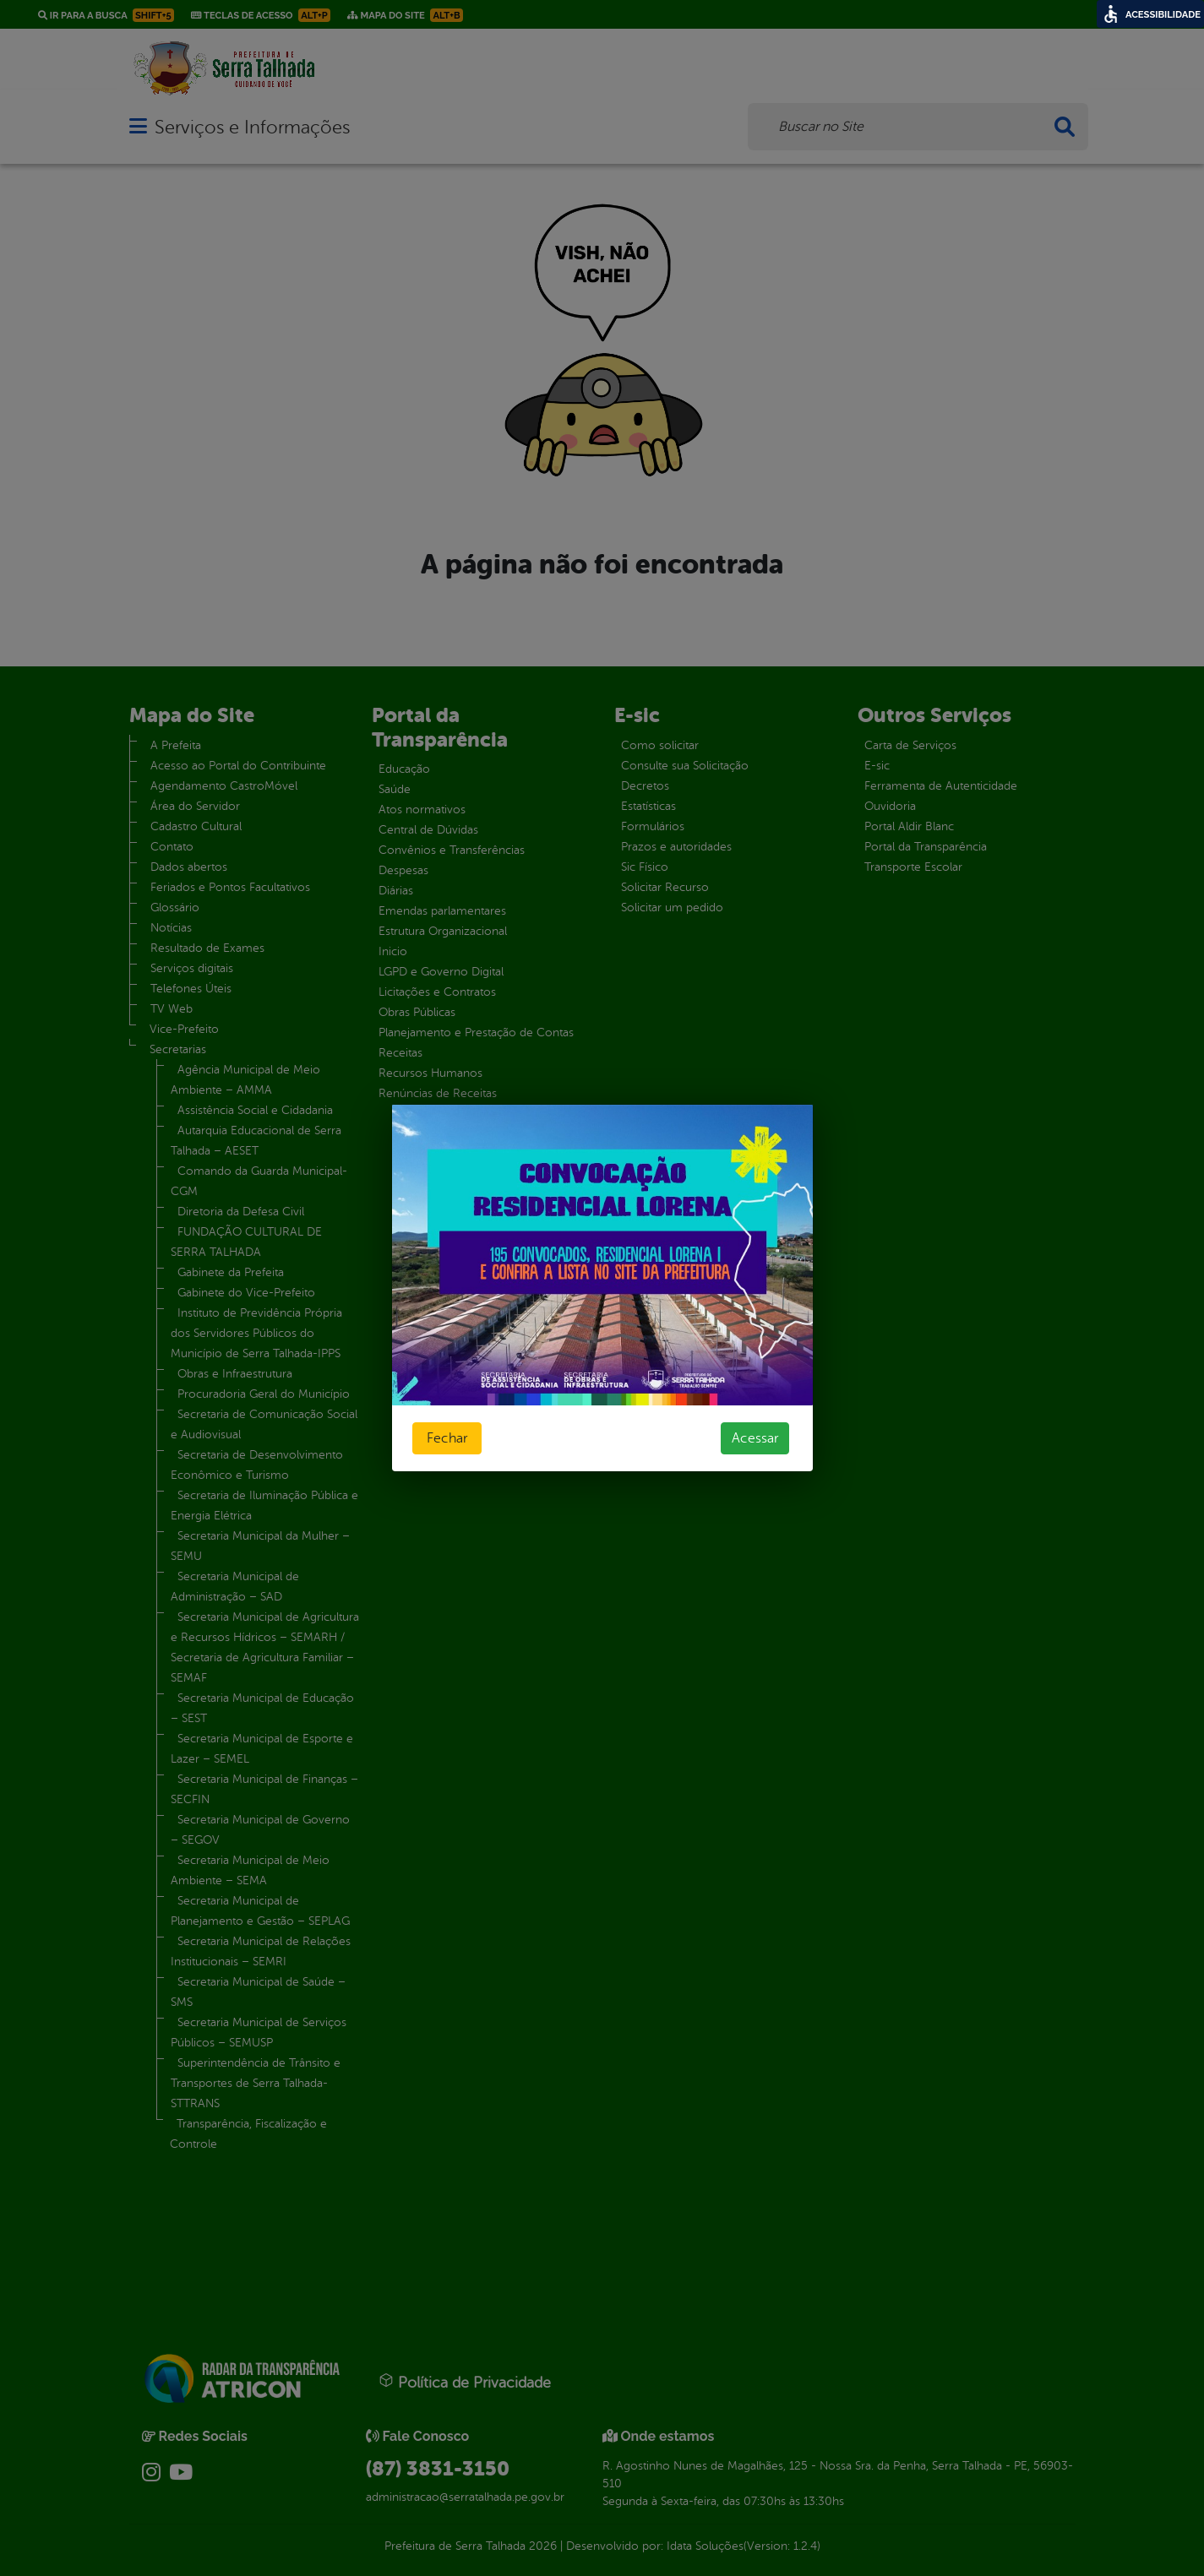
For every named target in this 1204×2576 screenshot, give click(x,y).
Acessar (755, 1438)
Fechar (447, 1438)
